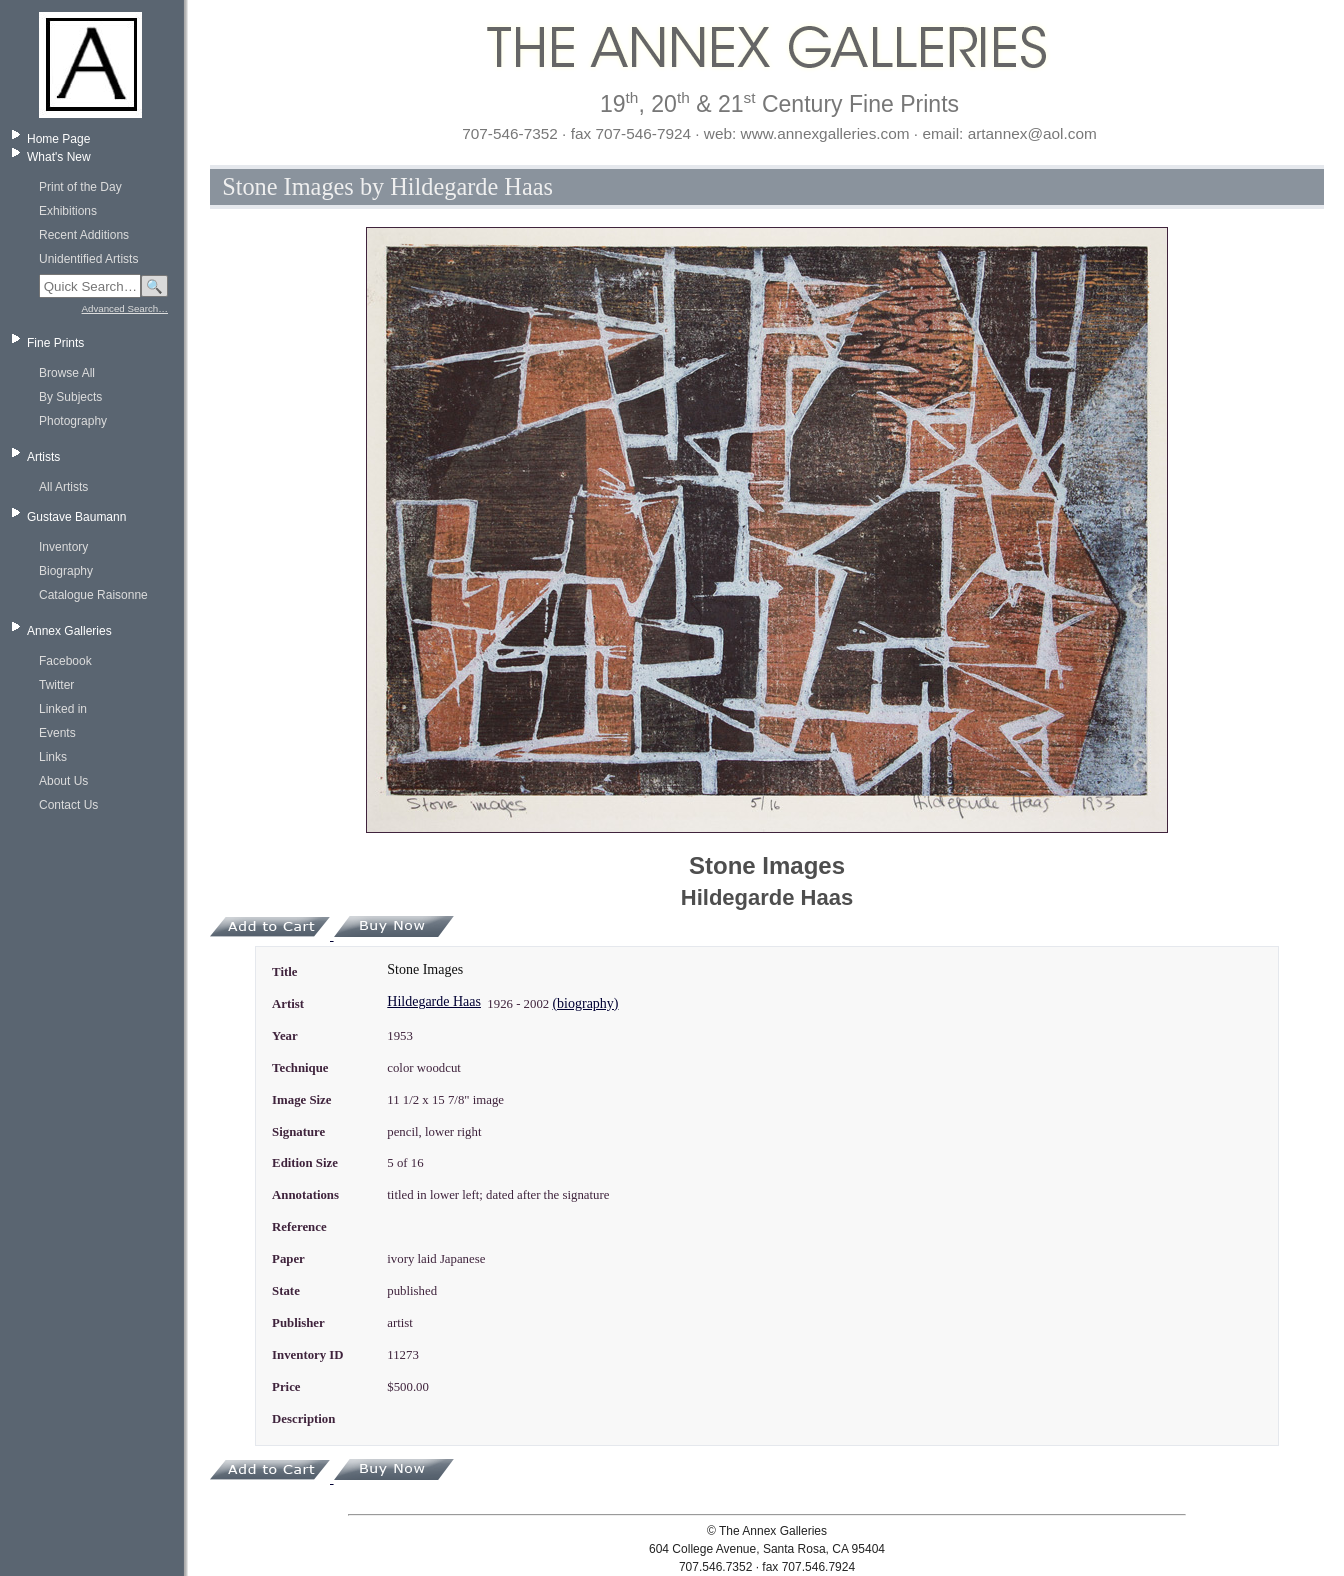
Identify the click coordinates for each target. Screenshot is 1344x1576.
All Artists (63, 487)
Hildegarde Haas (434, 1001)
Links (53, 757)
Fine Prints (55, 343)
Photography (73, 421)
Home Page (58, 139)
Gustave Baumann (76, 517)
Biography (66, 571)
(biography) (585, 1003)
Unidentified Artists (88, 259)
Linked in (63, 709)
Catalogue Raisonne (93, 595)
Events (57, 733)
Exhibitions (68, 211)
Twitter (56, 685)
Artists (43, 457)
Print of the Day (80, 187)
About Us (63, 781)
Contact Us (68, 805)
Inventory (63, 547)
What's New (59, 157)
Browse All (67, 373)
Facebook (65, 661)
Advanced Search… (125, 308)
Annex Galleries (69, 631)
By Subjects (70, 397)
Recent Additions (84, 235)
